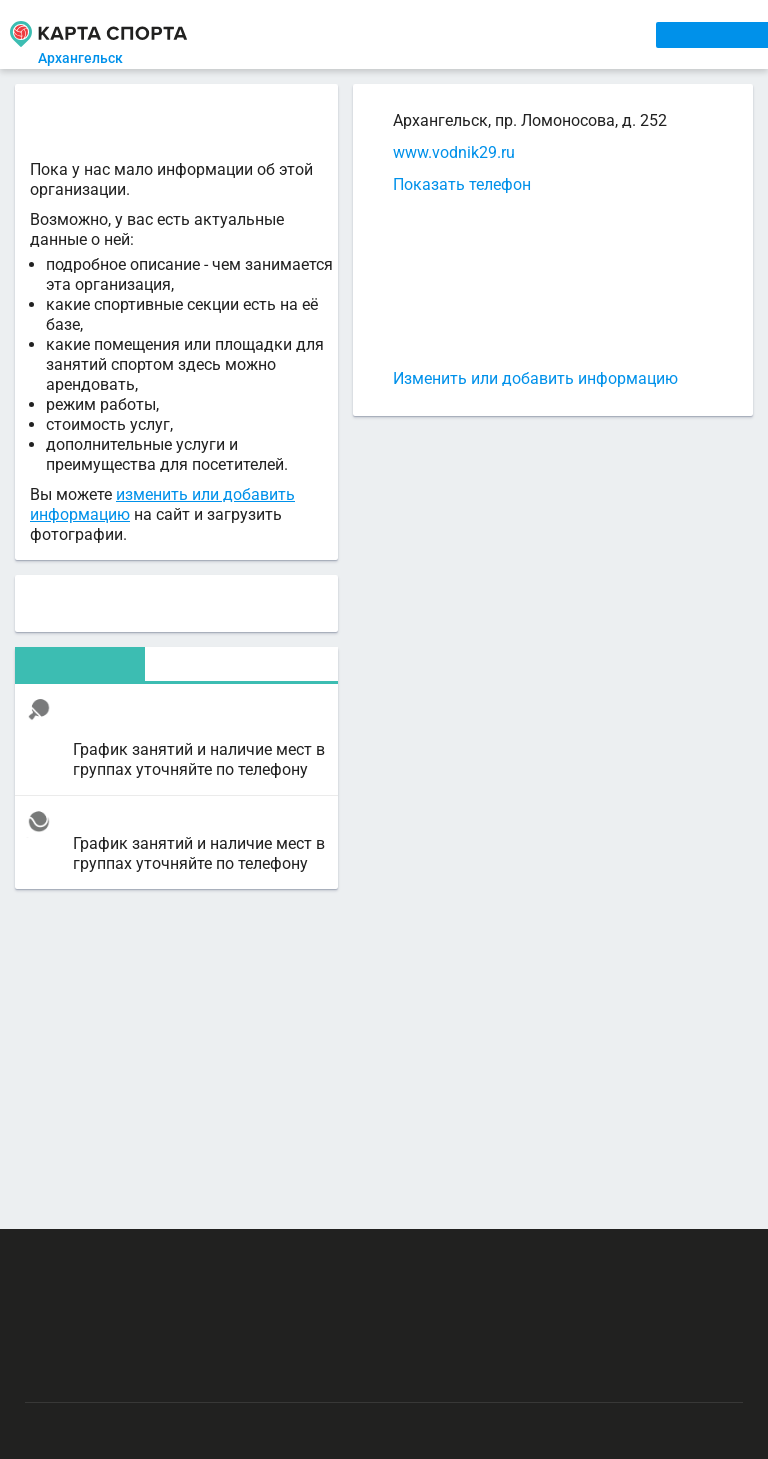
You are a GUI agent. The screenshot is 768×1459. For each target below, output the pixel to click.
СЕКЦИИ (321, 34)
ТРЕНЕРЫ (470, 34)
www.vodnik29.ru (454, 153)
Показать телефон (462, 184)
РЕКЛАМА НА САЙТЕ (126, 1256)
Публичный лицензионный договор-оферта (167, 1373)
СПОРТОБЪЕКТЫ (582, 34)
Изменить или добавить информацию (535, 378)
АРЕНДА (392, 34)
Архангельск (92, 58)
